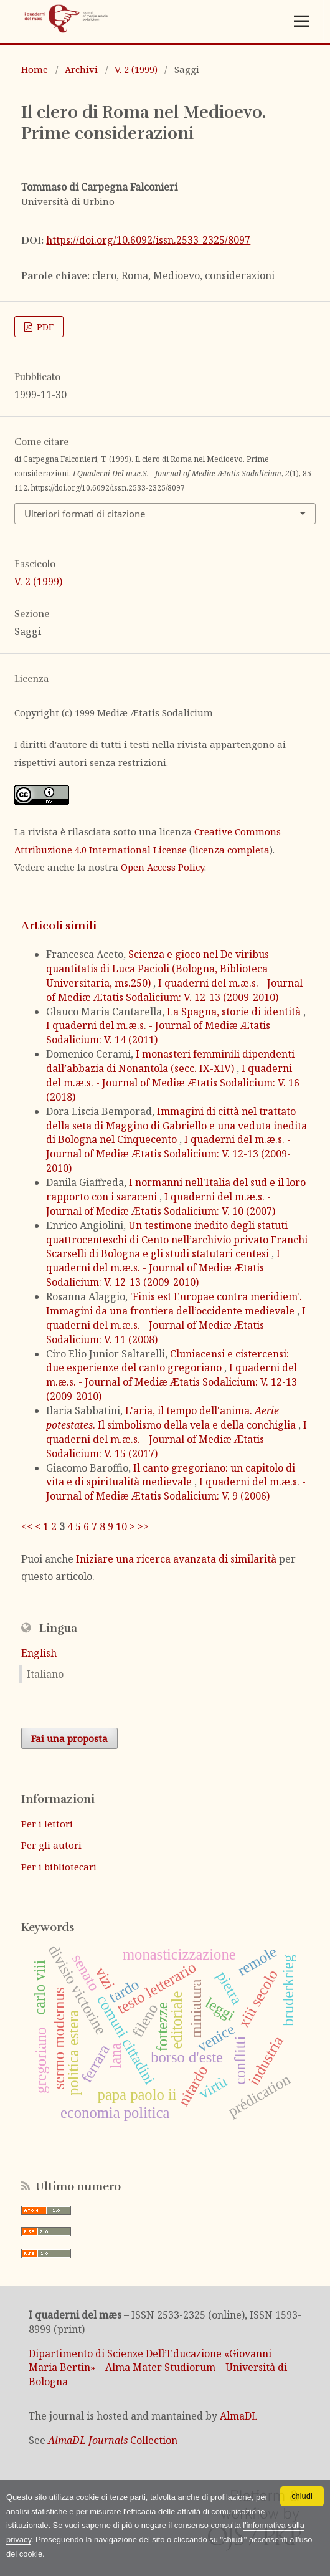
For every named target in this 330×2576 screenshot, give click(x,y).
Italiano (45, 1674)
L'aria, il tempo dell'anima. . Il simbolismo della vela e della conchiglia (172, 1418)
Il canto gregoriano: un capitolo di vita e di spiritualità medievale (170, 1475)
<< (26, 1526)
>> (143, 1526)
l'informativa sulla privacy (132, 2539)
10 (121, 1526)
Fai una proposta (69, 1738)
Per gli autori (51, 1845)
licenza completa (231, 849)
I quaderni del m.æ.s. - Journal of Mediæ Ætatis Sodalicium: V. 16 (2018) (172, 1082)
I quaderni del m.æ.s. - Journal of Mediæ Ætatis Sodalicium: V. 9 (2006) (176, 1489)
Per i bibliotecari (59, 1866)
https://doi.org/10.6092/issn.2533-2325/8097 (148, 240)
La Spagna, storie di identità (235, 1011)
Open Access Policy (162, 867)
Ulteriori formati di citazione (84, 513)
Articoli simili (59, 925)
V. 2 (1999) (136, 69)
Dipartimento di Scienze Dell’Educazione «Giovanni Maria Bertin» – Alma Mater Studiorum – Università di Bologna (158, 2368)
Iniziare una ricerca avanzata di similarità (176, 1559)
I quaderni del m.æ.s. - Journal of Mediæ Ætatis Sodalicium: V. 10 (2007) (160, 1204)
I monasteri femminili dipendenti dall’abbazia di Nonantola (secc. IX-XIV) (170, 1061)
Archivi (81, 69)
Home (34, 69)
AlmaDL (239, 2416)
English (39, 1653)
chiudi (302, 2495)
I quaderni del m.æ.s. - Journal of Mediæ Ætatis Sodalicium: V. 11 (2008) (176, 1325)
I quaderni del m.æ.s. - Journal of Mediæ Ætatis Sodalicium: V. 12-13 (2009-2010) (174, 990)
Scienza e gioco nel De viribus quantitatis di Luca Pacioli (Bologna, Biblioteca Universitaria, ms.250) (157, 968)
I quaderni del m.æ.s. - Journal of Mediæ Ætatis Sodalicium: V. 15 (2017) (176, 1439)
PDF (44, 326)
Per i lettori (47, 1823)
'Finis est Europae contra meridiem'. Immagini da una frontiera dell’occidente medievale (174, 1304)
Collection (112, 2440)
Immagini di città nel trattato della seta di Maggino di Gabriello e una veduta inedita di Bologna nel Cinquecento (176, 1125)
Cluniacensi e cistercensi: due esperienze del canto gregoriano (167, 1361)
